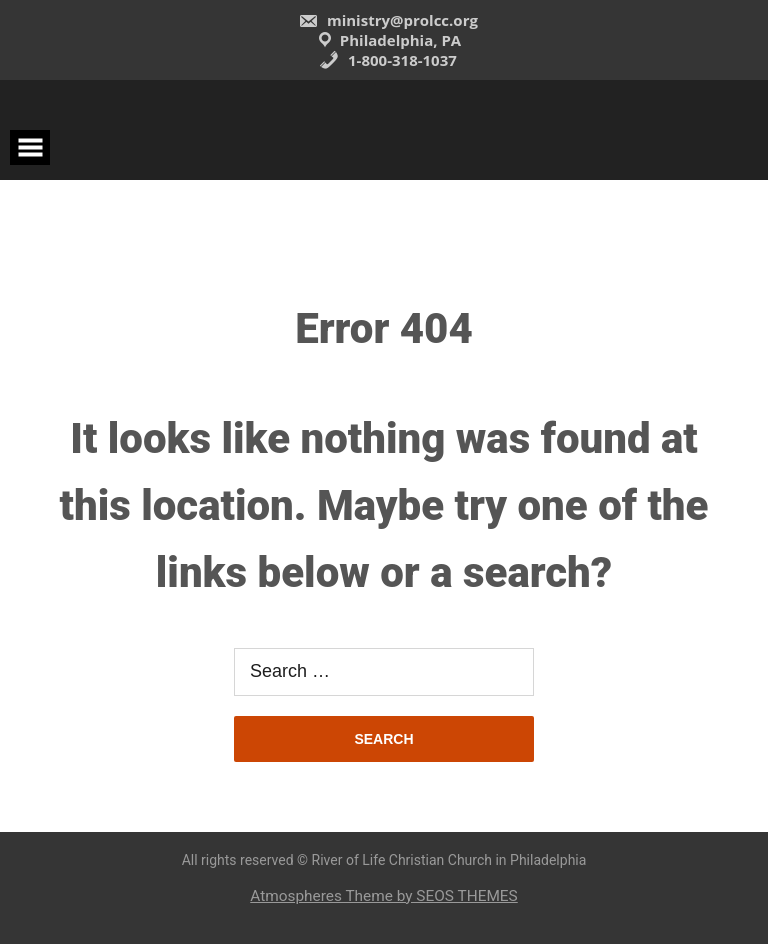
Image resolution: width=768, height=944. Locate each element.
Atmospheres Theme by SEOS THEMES (383, 896)
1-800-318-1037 (388, 60)
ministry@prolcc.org (388, 20)
